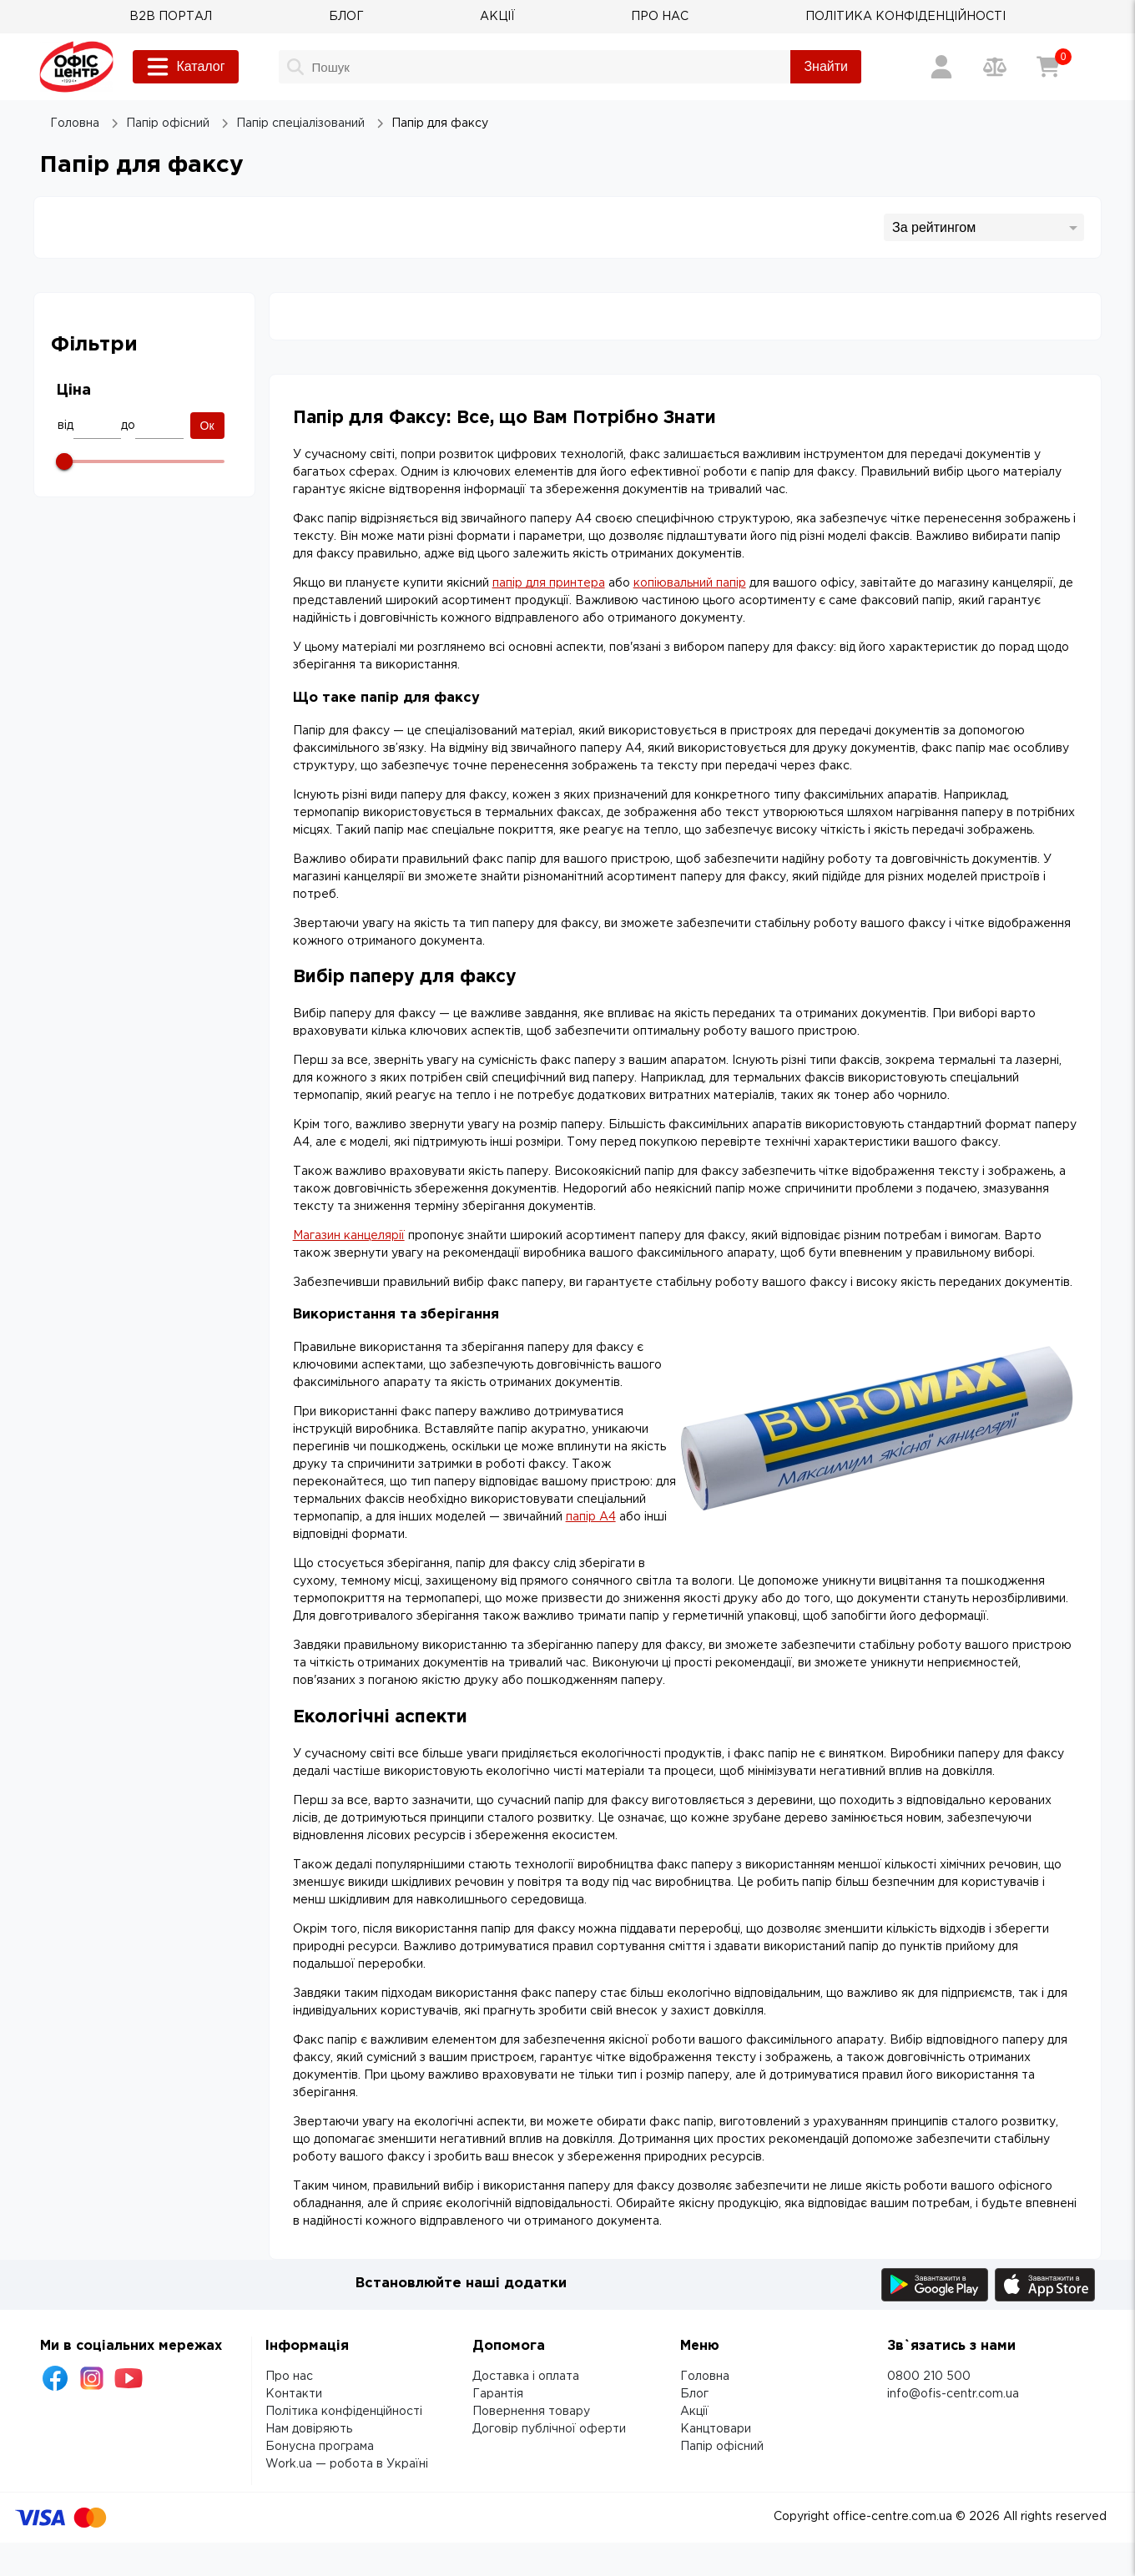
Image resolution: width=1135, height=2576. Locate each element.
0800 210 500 (929, 2377)
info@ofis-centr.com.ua (953, 2394)
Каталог (185, 66)
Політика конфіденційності (343, 2412)
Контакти (293, 2394)
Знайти (826, 66)
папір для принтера (548, 583)
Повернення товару (531, 2412)
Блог (694, 2394)
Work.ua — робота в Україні (346, 2464)
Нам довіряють (308, 2429)
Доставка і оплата (525, 2377)
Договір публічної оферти (549, 2429)
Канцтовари (715, 2429)
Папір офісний (722, 2447)
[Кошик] (1048, 66)
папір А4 (591, 1517)
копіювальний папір (689, 583)
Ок (207, 425)
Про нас (289, 2377)
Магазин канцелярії (349, 1236)
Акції (694, 2412)
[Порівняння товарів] (995, 66)
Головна (704, 2377)
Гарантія (497, 2394)
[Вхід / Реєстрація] (941, 66)
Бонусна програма (319, 2447)
